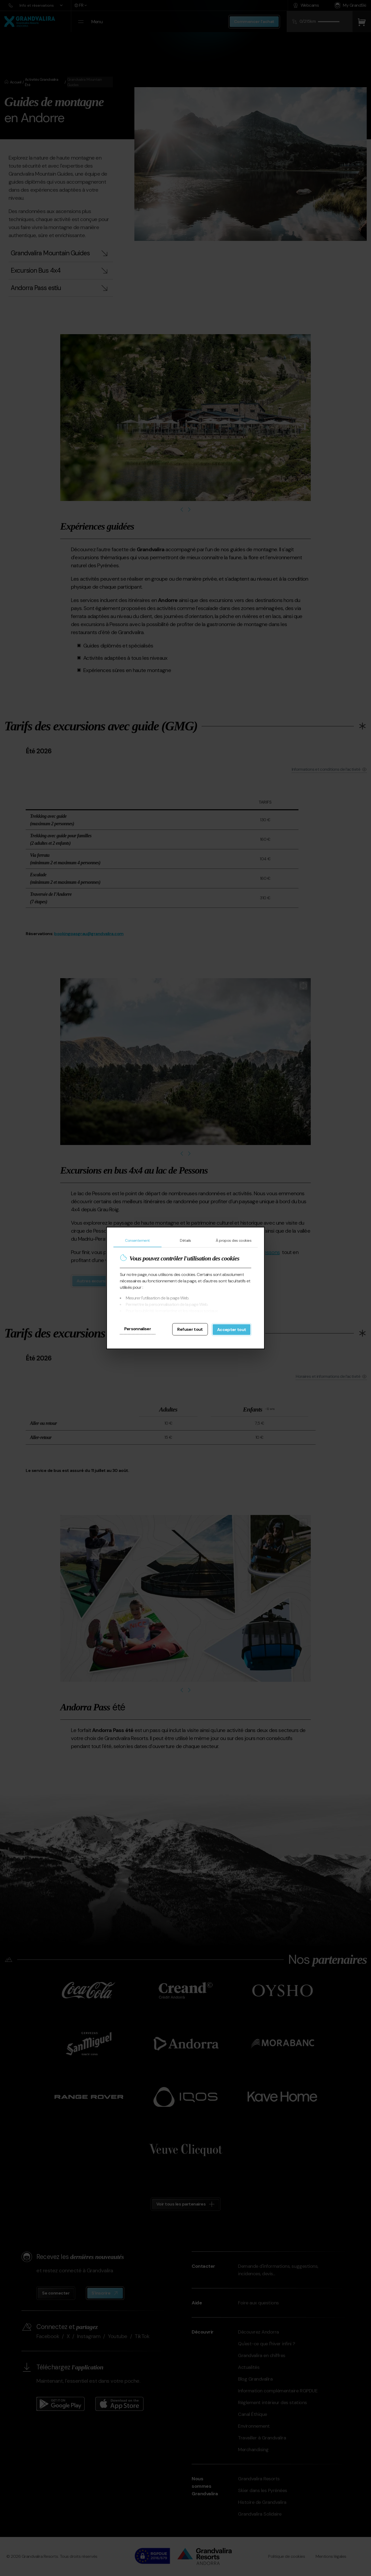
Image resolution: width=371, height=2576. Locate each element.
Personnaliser (137, 1329)
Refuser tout (190, 1329)
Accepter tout (231, 1329)
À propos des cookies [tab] (233, 1240)
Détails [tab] (185, 1240)
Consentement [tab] (137, 1240)
